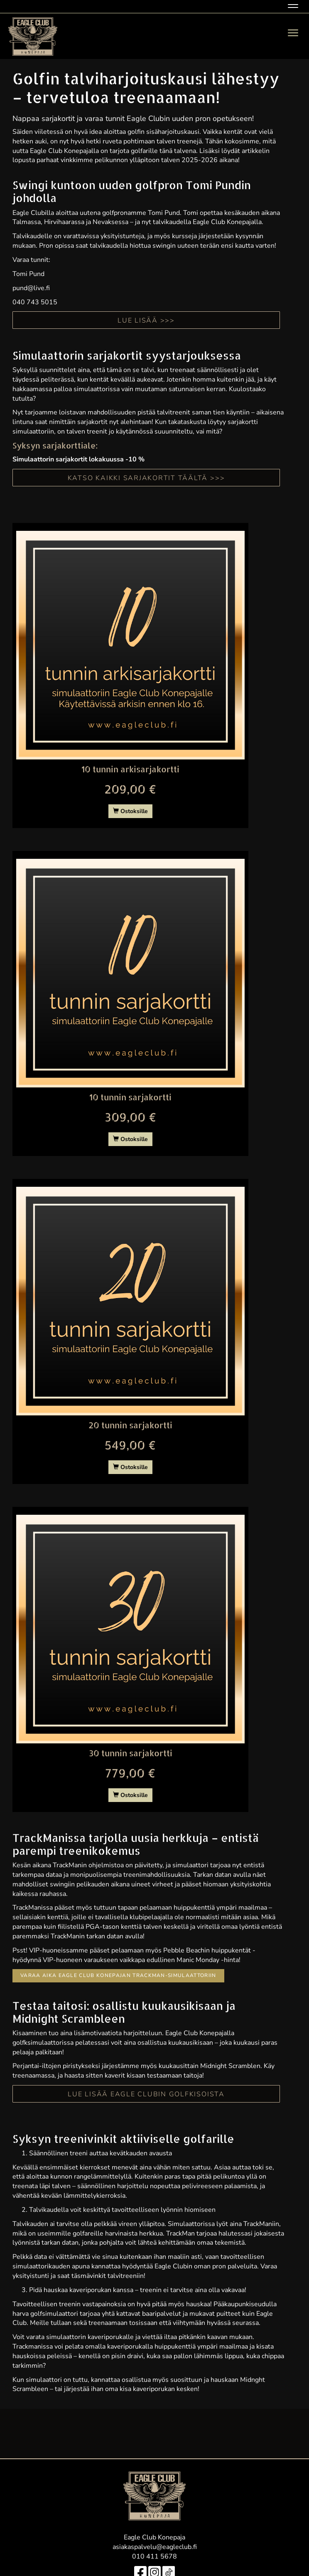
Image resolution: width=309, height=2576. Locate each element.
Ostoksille (130, 811)
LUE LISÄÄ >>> (146, 320)
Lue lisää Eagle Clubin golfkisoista (146, 2094)
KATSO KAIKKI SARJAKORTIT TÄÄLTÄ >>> (146, 478)
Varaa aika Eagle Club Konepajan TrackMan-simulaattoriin (118, 1975)
